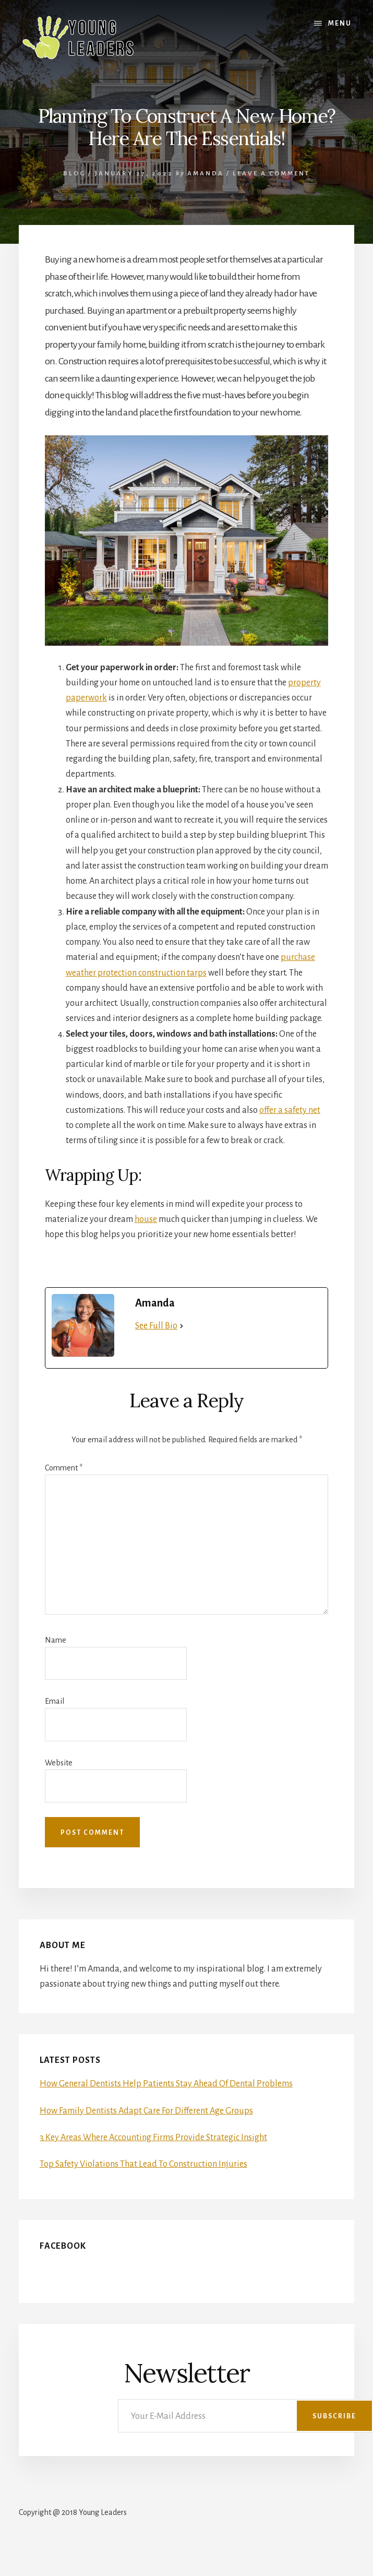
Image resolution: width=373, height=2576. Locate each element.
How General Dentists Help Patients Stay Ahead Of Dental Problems (166, 2083)
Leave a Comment (271, 173)
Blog (74, 173)
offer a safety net (289, 1110)
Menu (340, 23)
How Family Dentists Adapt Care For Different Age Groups (146, 2111)
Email (54, 1701)
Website (59, 1763)
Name (55, 1640)
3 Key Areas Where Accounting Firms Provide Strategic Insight (153, 2137)
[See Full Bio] (181, 1326)
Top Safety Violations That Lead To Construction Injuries (143, 2164)
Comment (63, 1468)
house (146, 1219)
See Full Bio (156, 1326)
